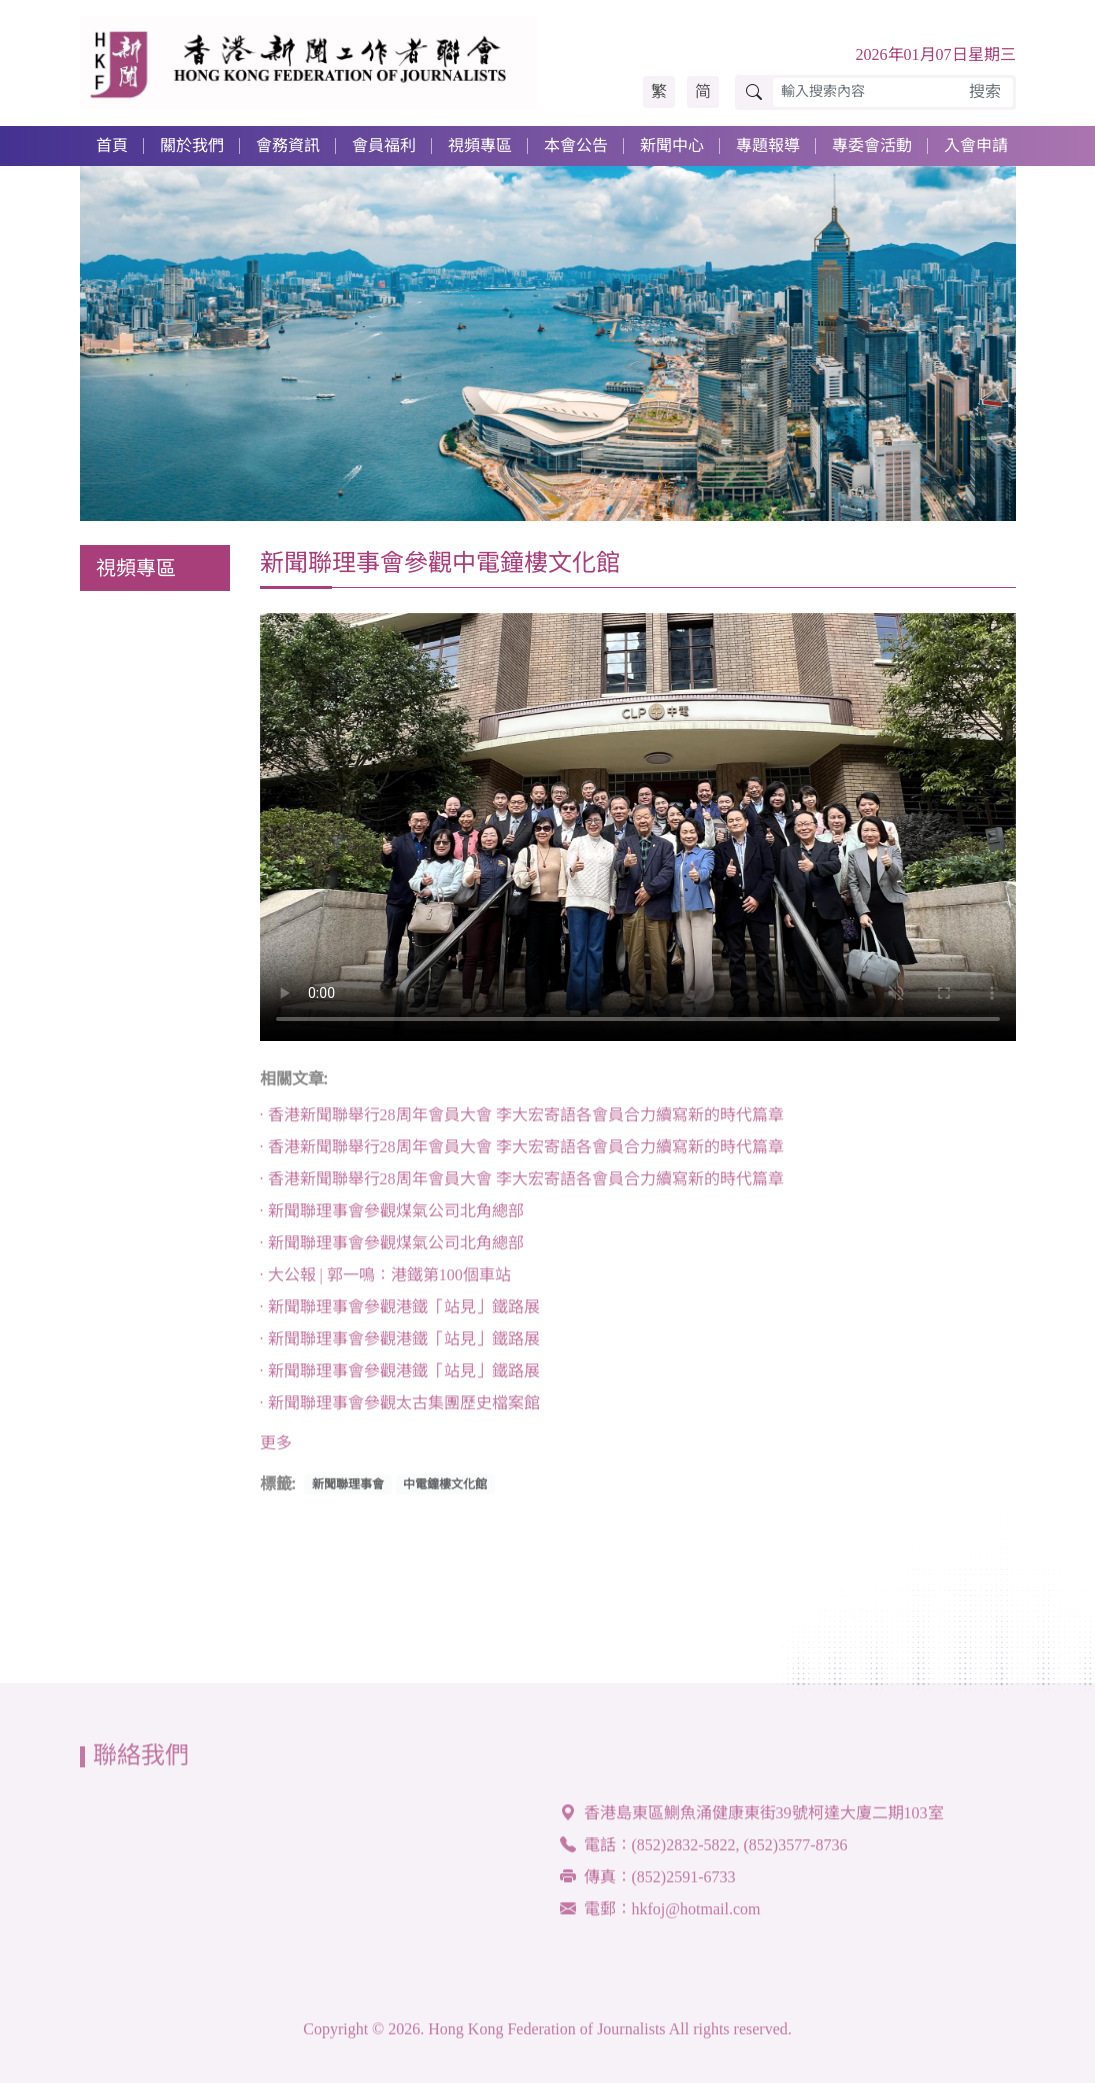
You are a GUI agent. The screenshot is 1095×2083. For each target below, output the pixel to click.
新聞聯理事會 (348, 1489)
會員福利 (384, 145)
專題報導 (768, 145)
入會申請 (976, 145)
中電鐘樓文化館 (445, 1489)
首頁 (112, 145)
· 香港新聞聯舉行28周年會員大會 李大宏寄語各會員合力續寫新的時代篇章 (522, 1119)
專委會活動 (872, 145)
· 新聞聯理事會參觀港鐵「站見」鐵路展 (400, 1311)
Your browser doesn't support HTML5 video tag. (638, 827)
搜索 (985, 91)
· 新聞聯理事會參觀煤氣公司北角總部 (392, 1215)
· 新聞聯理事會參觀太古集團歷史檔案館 (400, 1407)
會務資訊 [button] (288, 145)
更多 (276, 1447)
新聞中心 (672, 145)
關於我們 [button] (192, 145)
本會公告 (576, 145)
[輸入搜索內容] (865, 92)
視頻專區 (480, 145)
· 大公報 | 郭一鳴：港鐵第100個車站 (385, 1279)
